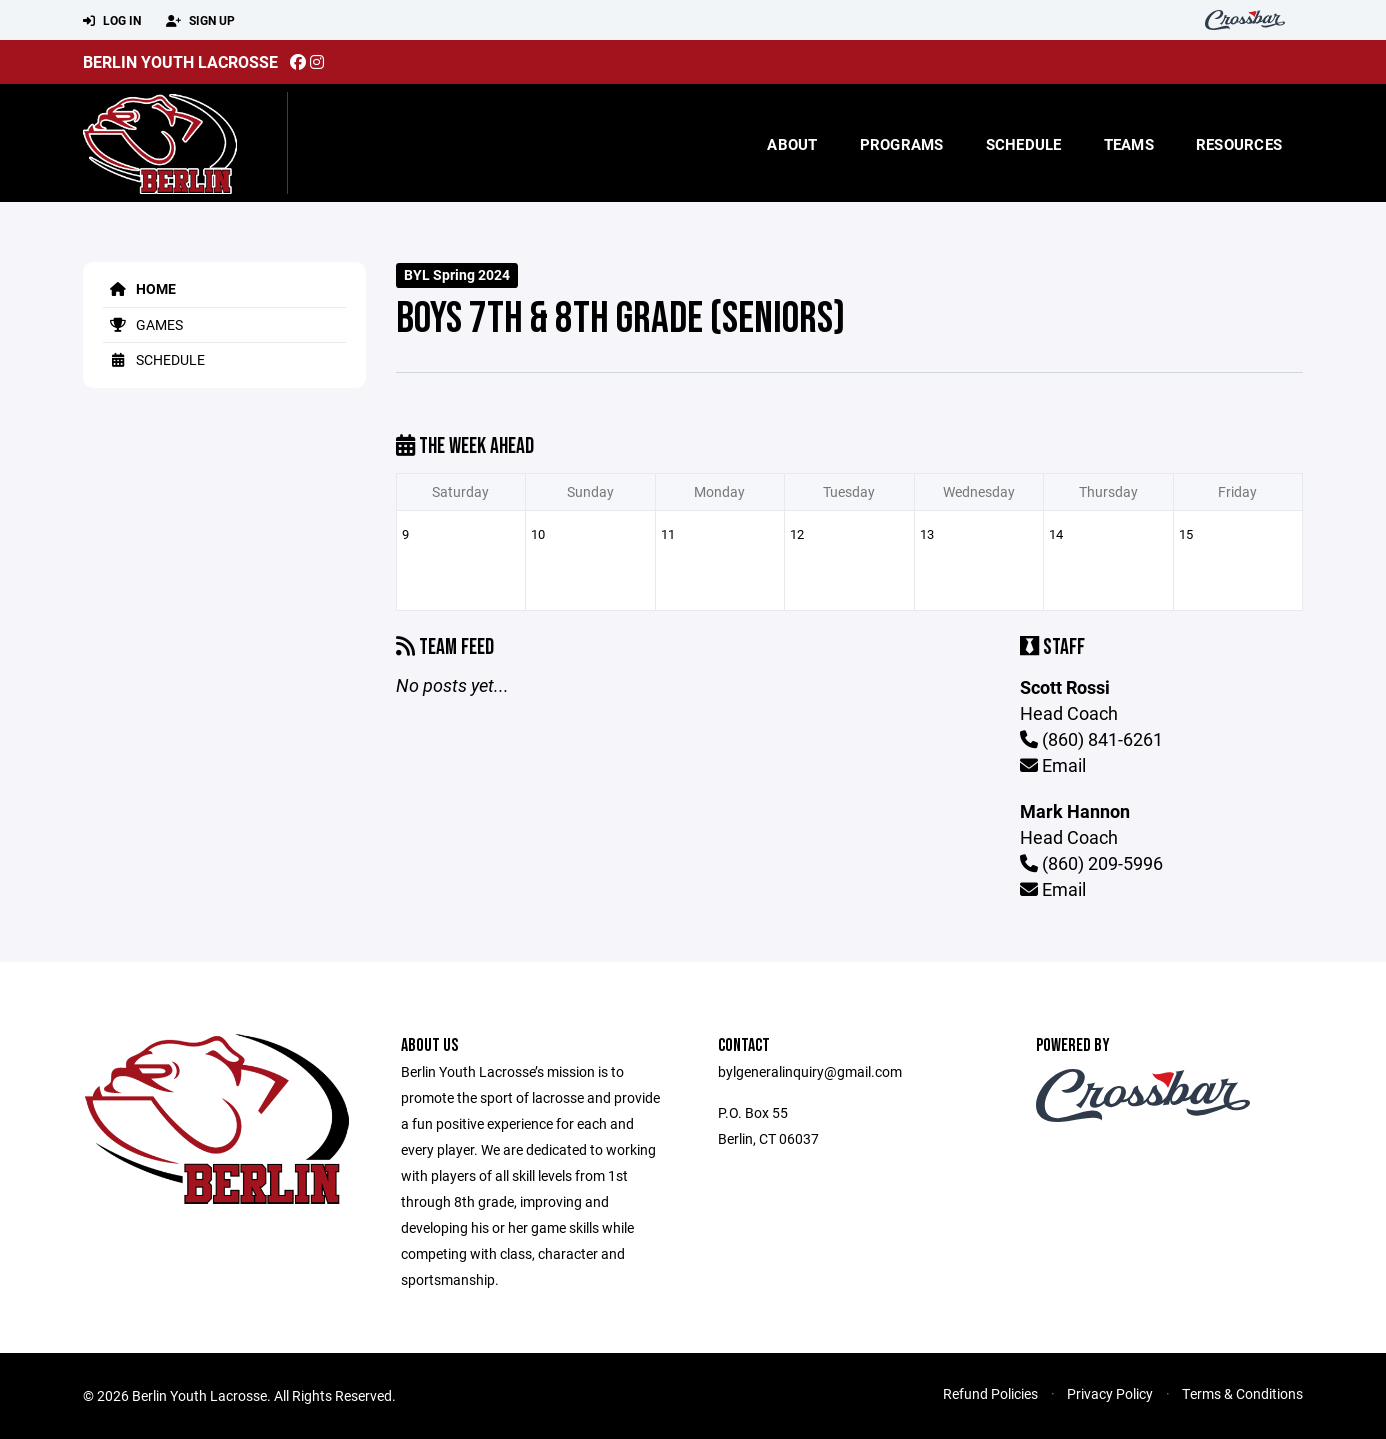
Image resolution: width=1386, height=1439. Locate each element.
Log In (112, 21)
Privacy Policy (1110, 1393)
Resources (1239, 144)
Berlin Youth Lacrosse (180, 61)
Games (143, 324)
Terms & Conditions (1242, 1393)
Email (1053, 765)
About (792, 144)
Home (139, 288)
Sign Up (200, 21)
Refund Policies (990, 1393)
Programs (902, 144)
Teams (1129, 144)
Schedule (1024, 144)
